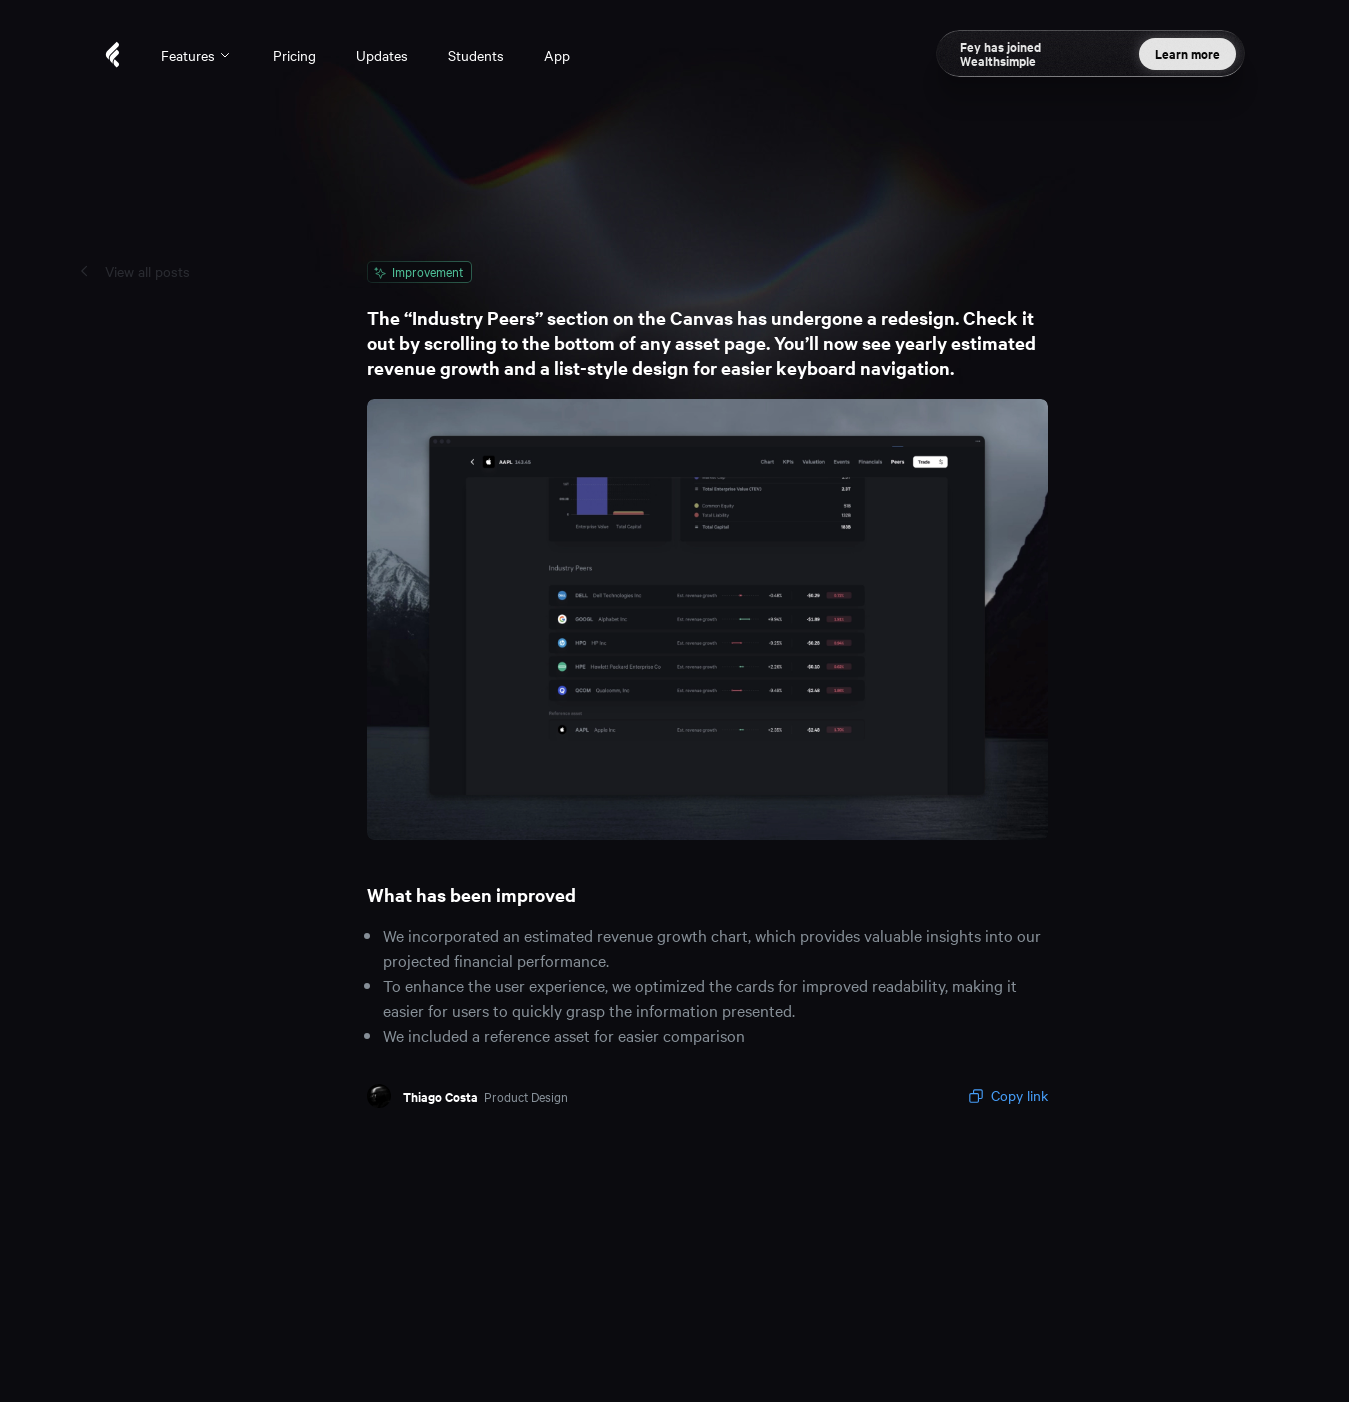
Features (197, 55)
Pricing (294, 55)
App (557, 55)
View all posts (147, 271)
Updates (382, 55)
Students (476, 55)
